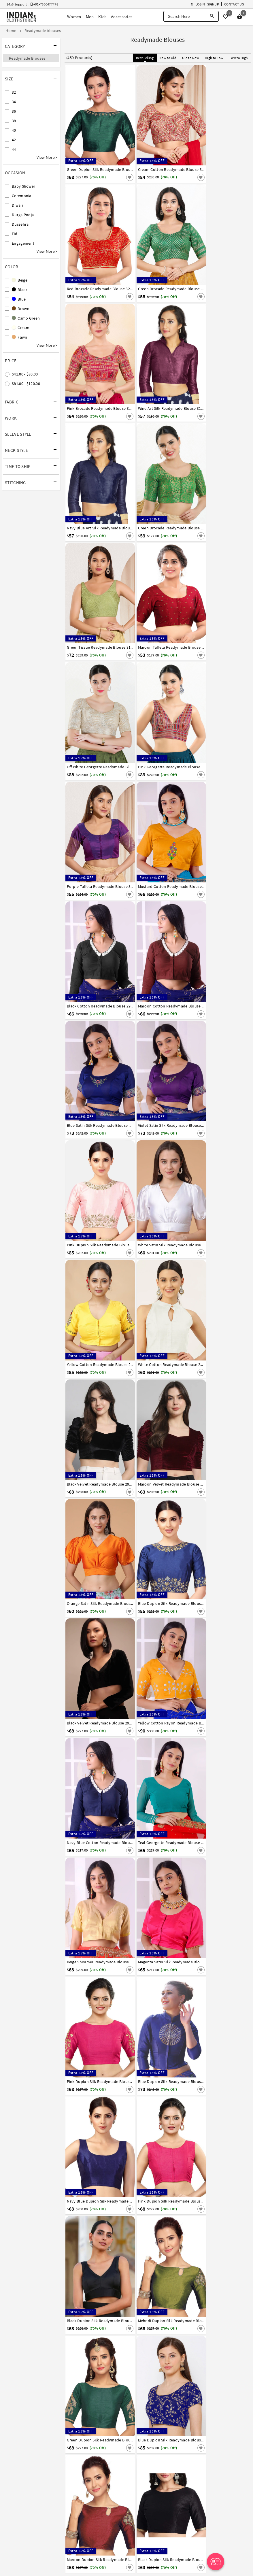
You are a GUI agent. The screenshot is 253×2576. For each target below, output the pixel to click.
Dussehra (20, 224)
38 (14, 120)
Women (74, 16)
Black (19, 289)
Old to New (190, 58)
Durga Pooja (23, 214)
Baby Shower (23, 186)
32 (14, 92)
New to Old (167, 58)
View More (47, 157)
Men (90, 16)
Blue (19, 299)
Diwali (17, 205)
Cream (20, 327)
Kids (102, 16)
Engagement (23, 243)
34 (14, 101)
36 (14, 111)
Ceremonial (22, 195)
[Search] (211, 16)
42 (14, 139)
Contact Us (234, 4)
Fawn (19, 337)
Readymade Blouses (27, 58)
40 (14, 130)
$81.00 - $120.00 (26, 383)
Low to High (238, 58)
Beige (19, 280)
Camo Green (26, 318)
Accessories (121, 16)
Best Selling (145, 58)
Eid (14, 233)
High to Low (214, 58)
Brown (20, 308)
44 (14, 149)
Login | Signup (205, 4)
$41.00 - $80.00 (25, 374)
